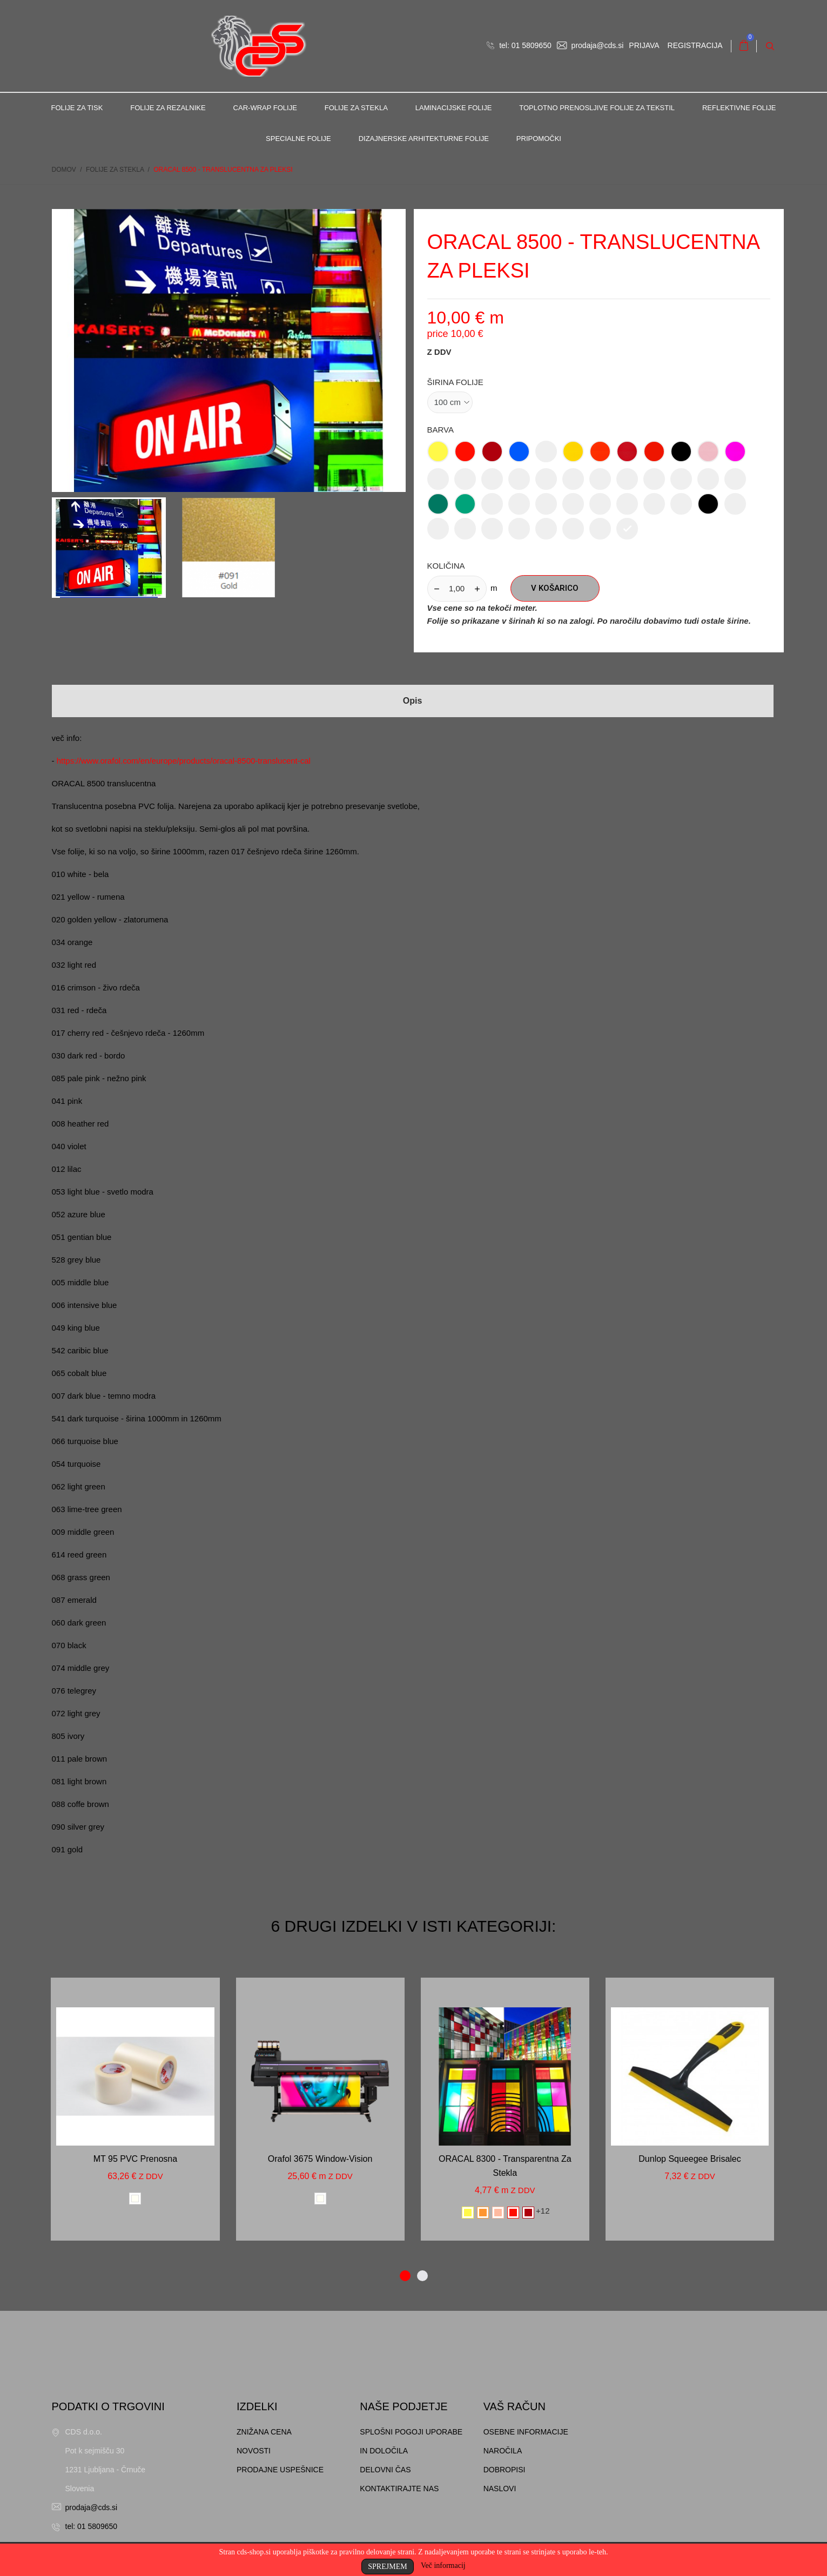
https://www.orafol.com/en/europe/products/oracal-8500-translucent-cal (184, 760)
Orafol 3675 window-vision (320, 2159)
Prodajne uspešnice (280, 2469)
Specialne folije (298, 138)
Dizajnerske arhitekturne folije (424, 138)
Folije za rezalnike (167, 108)
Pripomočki (538, 138)
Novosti (254, 2450)
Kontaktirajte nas (399, 2488)
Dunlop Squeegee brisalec (689, 2159)
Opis (412, 700)
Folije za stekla (356, 108)
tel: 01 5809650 (519, 45)
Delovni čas (385, 2469)
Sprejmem (387, 2566)
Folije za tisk (77, 108)
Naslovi (499, 2488)
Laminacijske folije (453, 108)
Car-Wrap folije (265, 108)
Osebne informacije (525, 2431)
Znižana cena (264, 2431)
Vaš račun (514, 2406)
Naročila (502, 2450)
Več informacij (443, 2565)
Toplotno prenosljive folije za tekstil (597, 108)
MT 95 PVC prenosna (135, 2159)
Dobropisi (504, 2469)
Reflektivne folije (739, 108)
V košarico (555, 589)
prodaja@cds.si (590, 45)
